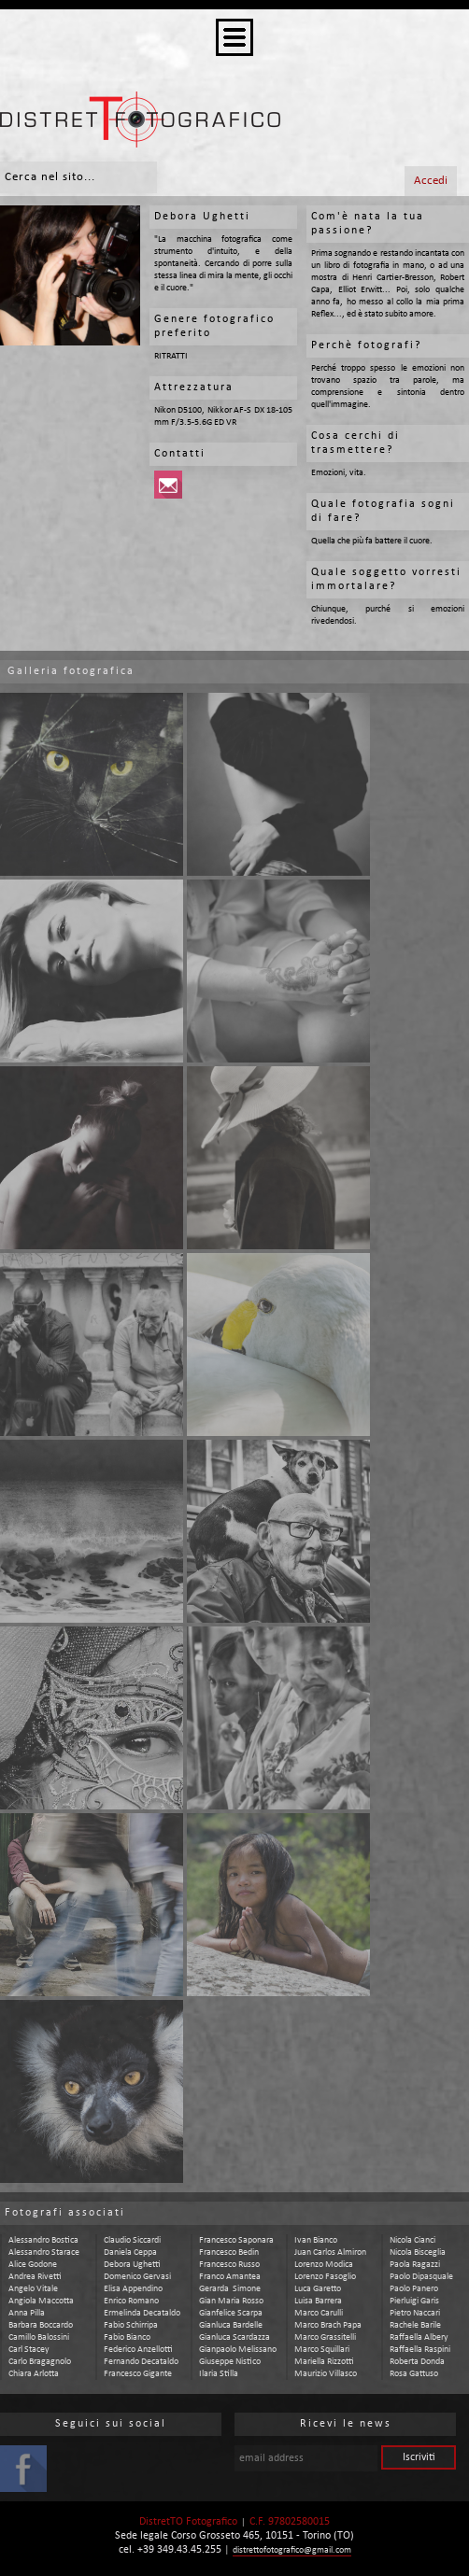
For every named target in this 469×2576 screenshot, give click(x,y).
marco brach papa (328, 2325)
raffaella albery (419, 2337)
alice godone (32, 2264)
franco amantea (230, 2277)
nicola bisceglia (418, 2252)
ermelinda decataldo (142, 2313)
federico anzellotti (138, 2349)
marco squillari (321, 2349)
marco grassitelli (325, 2337)
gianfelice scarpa (231, 2313)
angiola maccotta (41, 2301)
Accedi (431, 181)
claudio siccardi (132, 2240)
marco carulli (318, 2313)
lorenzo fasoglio (325, 2277)
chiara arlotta (33, 2374)
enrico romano (131, 2301)
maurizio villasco (325, 2374)
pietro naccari (415, 2313)
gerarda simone (230, 2289)
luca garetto (317, 2289)
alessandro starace (43, 2252)
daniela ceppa (130, 2252)
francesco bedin (229, 2252)
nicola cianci (412, 2240)
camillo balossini (38, 2337)
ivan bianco (315, 2240)
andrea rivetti (35, 2277)
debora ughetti (132, 2264)
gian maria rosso (231, 2301)
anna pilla (26, 2313)
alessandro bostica (43, 2240)
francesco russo (229, 2264)
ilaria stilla (218, 2374)
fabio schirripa (131, 2325)
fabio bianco (127, 2337)
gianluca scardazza (234, 2337)
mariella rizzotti (324, 2362)
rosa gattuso (414, 2374)
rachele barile (415, 2325)
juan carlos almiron (330, 2252)
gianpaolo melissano (238, 2349)
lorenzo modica (323, 2264)
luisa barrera (318, 2301)
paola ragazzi (415, 2264)
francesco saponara (236, 2240)
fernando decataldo (141, 2362)
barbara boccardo (40, 2325)
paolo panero (414, 2289)
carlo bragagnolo (39, 2362)
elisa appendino (133, 2289)
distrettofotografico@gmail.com (292, 2550)
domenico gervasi (137, 2277)
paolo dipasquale (421, 2277)
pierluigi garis (414, 2301)
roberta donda (417, 2362)
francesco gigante (138, 2374)
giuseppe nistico (230, 2362)
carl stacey (29, 2349)
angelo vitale (33, 2289)
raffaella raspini (420, 2349)
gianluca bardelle (231, 2325)
